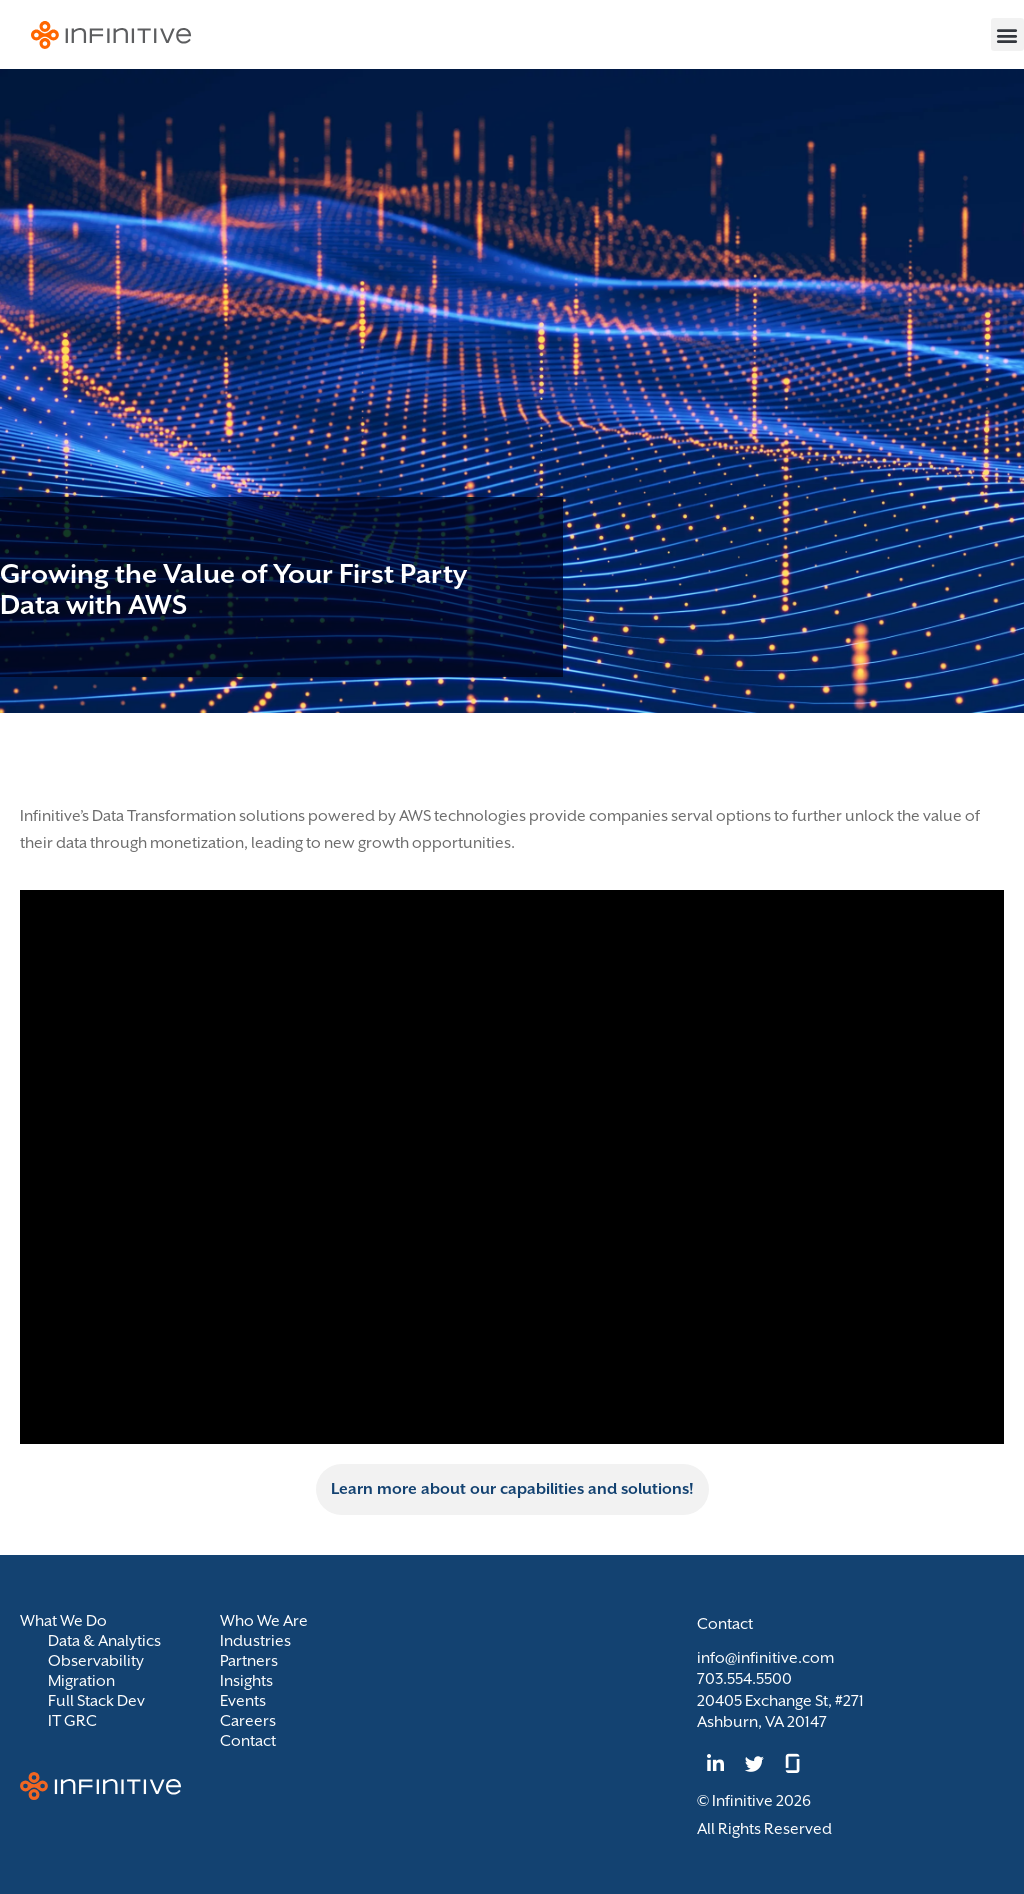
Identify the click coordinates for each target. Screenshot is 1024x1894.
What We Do (68, 1621)
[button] (1007, 34)
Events (243, 1701)
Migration (81, 1681)
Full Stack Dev (96, 1701)
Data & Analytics (104, 1641)
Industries (255, 1641)
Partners (249, 1661)
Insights (246, 1681)
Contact (248, 1741)
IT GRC (72, 1721)
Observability (96, 1661)
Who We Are (264, 1621)
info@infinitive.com (765, 1658)
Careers (248, 1721)
